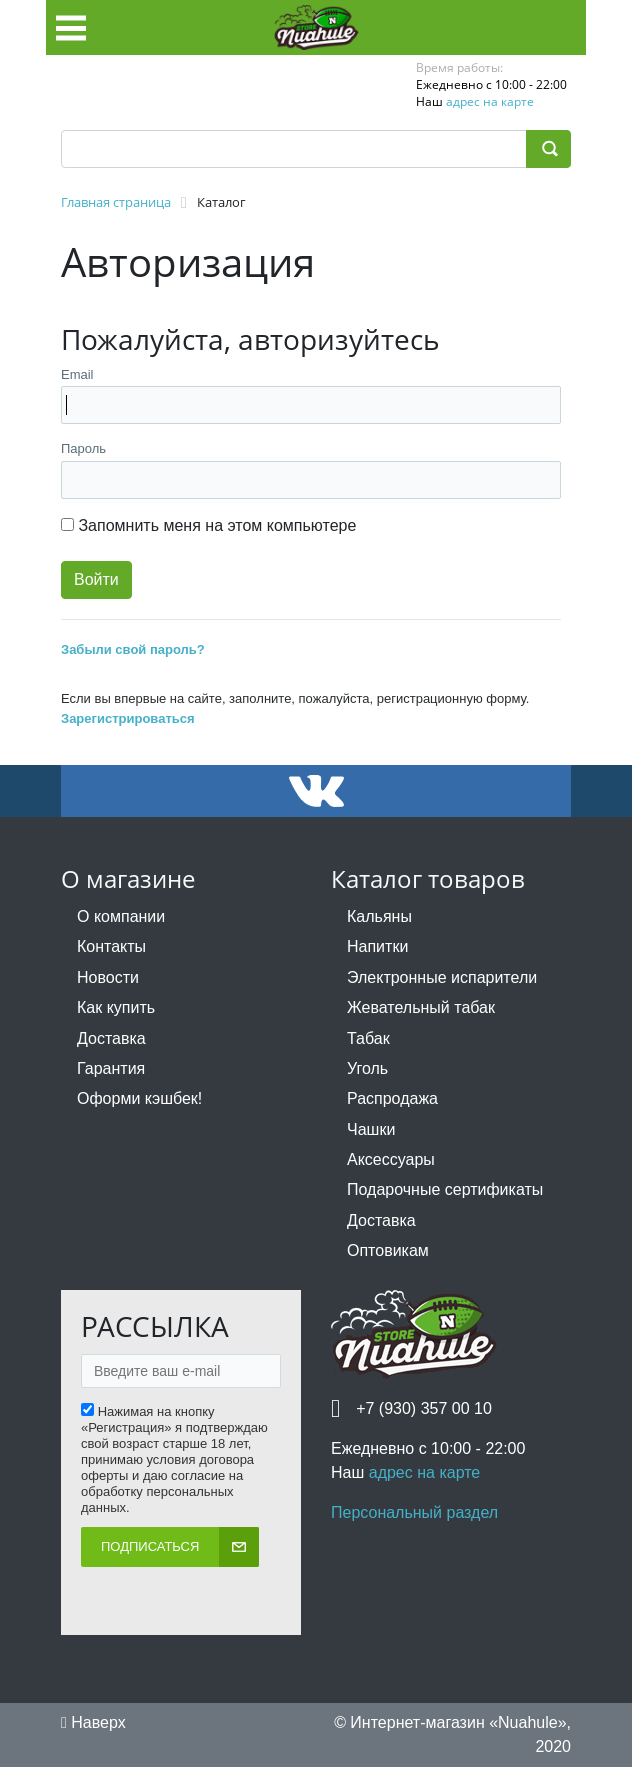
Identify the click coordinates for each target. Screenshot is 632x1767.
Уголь (367, 1068)
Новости (108, 977)
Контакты (111, 946)
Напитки (377, 946)
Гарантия (111, 1068)
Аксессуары (391, 1159)
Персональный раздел (414, 1512)
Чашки (371, 1129)
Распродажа (392, 1098)
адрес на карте (490, 101)
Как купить (116, 1007)
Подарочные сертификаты (445, 1189)
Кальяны (379, 916)
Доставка (111, 1038)
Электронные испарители (442, 977)
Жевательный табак (421, 1007)
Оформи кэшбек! (139, 1098)
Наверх (93, 1722)
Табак (368, 1038)
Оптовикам (388, 1250)
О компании (121, 916)
